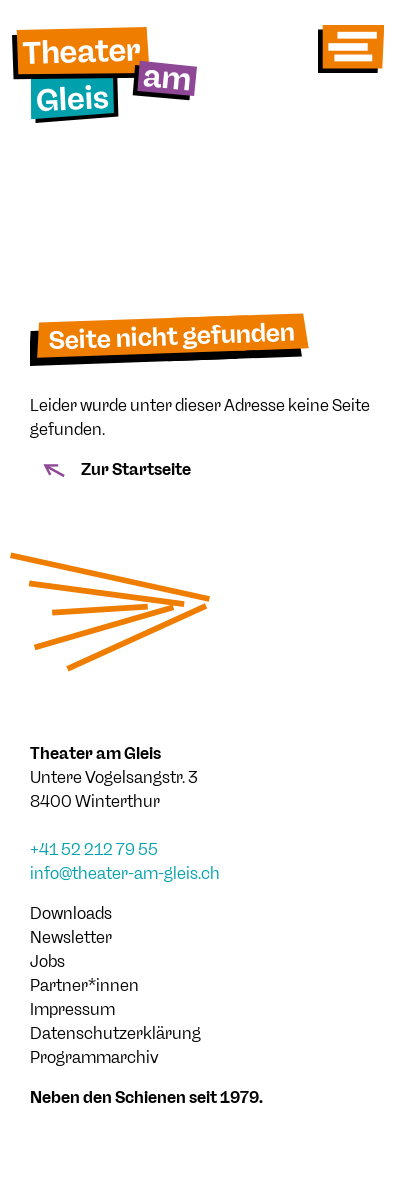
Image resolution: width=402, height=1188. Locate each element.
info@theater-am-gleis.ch (125, 873)
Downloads (71, 913)
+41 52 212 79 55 (94, 849)
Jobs (47, 961)
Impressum (72, 1009)
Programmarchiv (94, 1057)
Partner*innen (84, 985)
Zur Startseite (114, 469)
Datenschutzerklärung (115, 1033)
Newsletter (71, 937)
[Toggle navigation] (351, 49)
